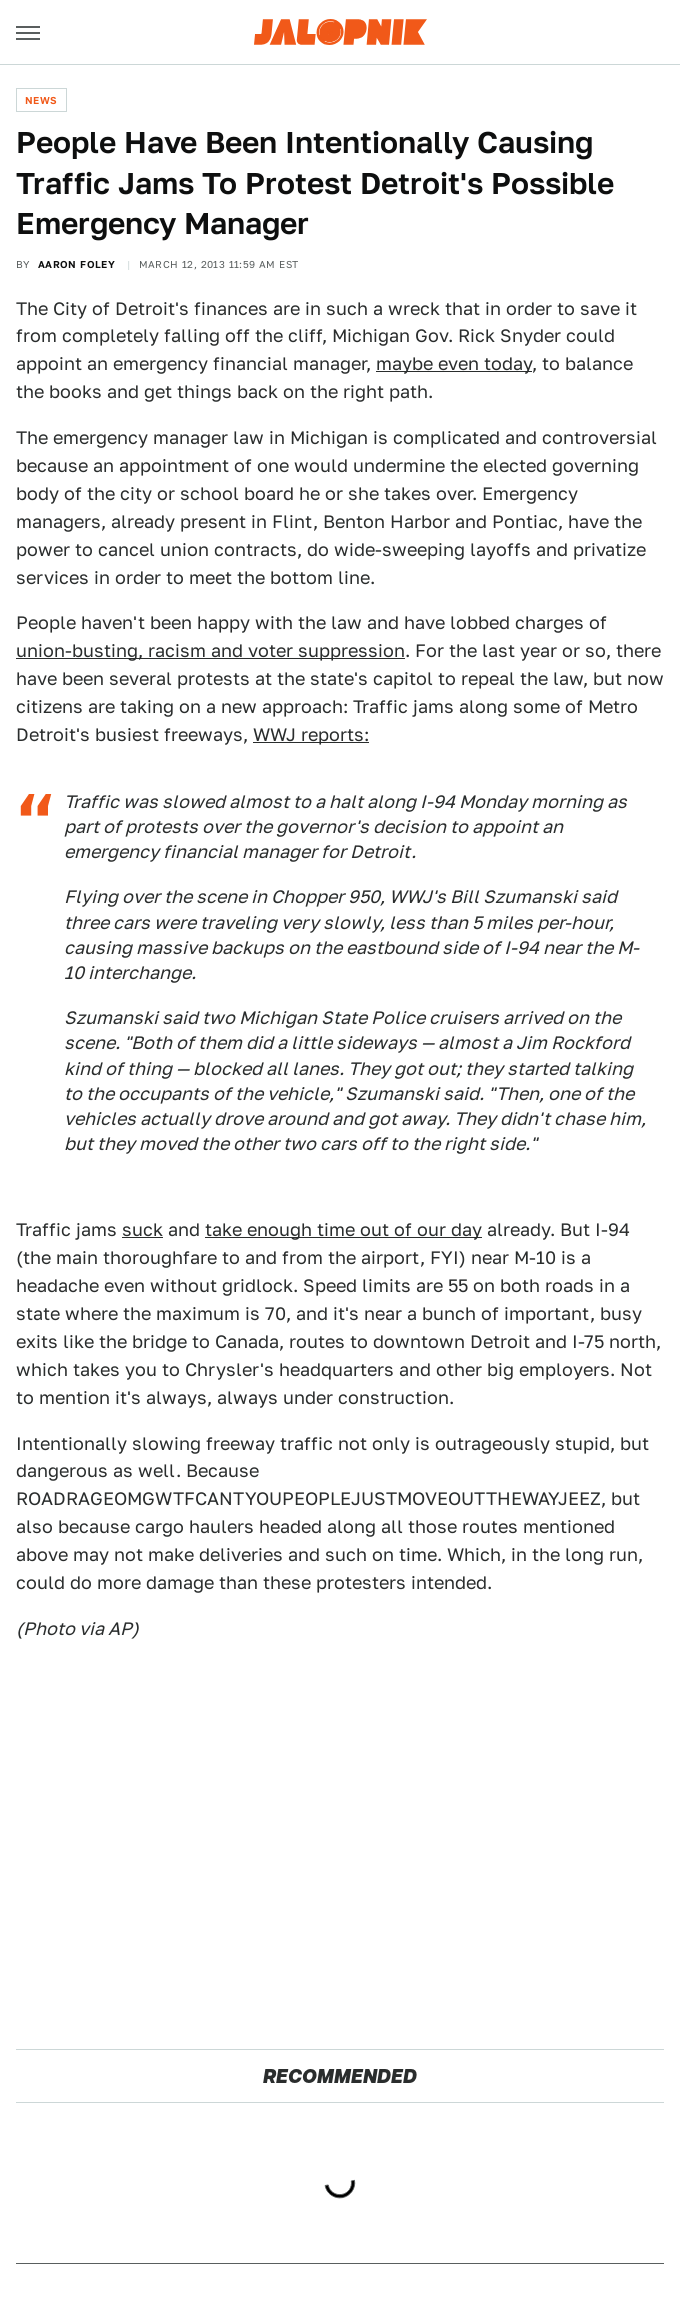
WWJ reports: (311, 734)
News (41, 100)
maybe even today (454, 363)
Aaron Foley (76, 264)
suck (142, 1229)
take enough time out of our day (343, 1229)
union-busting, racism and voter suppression (210, 650)
